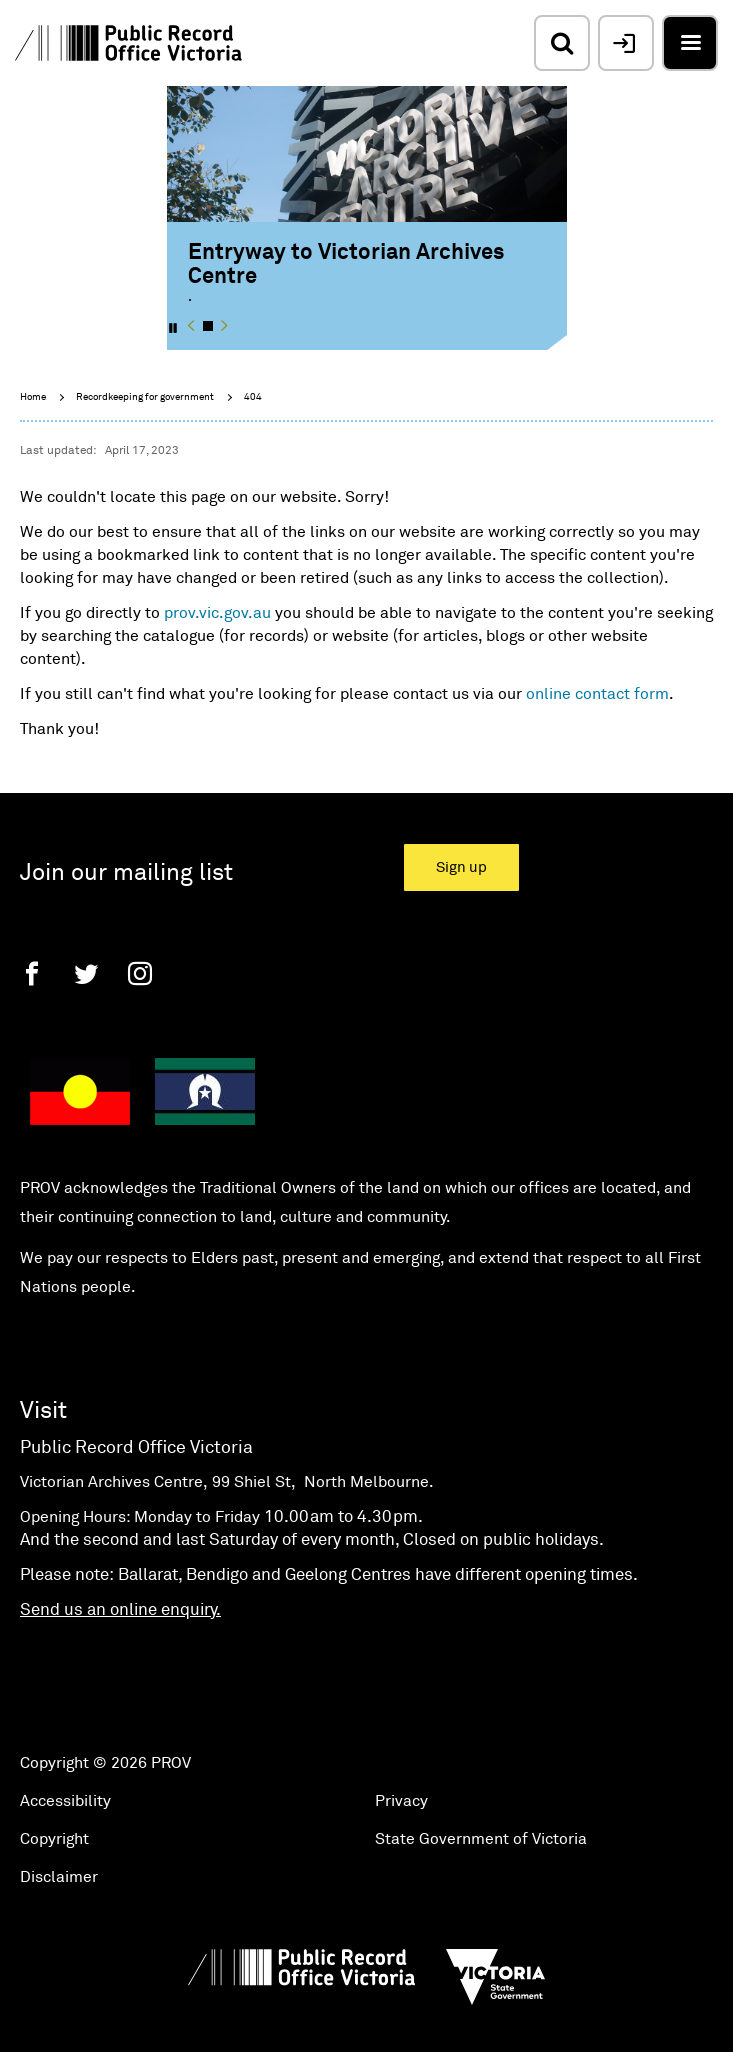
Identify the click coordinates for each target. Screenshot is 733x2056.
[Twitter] (86, 973)
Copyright (54, 1839)
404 (253, 397)
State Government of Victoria (481, 1839)
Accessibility (65, 1801)
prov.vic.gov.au (217, 613)
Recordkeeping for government (145, 397)
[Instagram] (140, 973)
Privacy (401, 1801)
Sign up (461, 867)
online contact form (597, 694)
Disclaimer (59, 1877)
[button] (191, 326)
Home (33, 397)
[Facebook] (32, 973)
